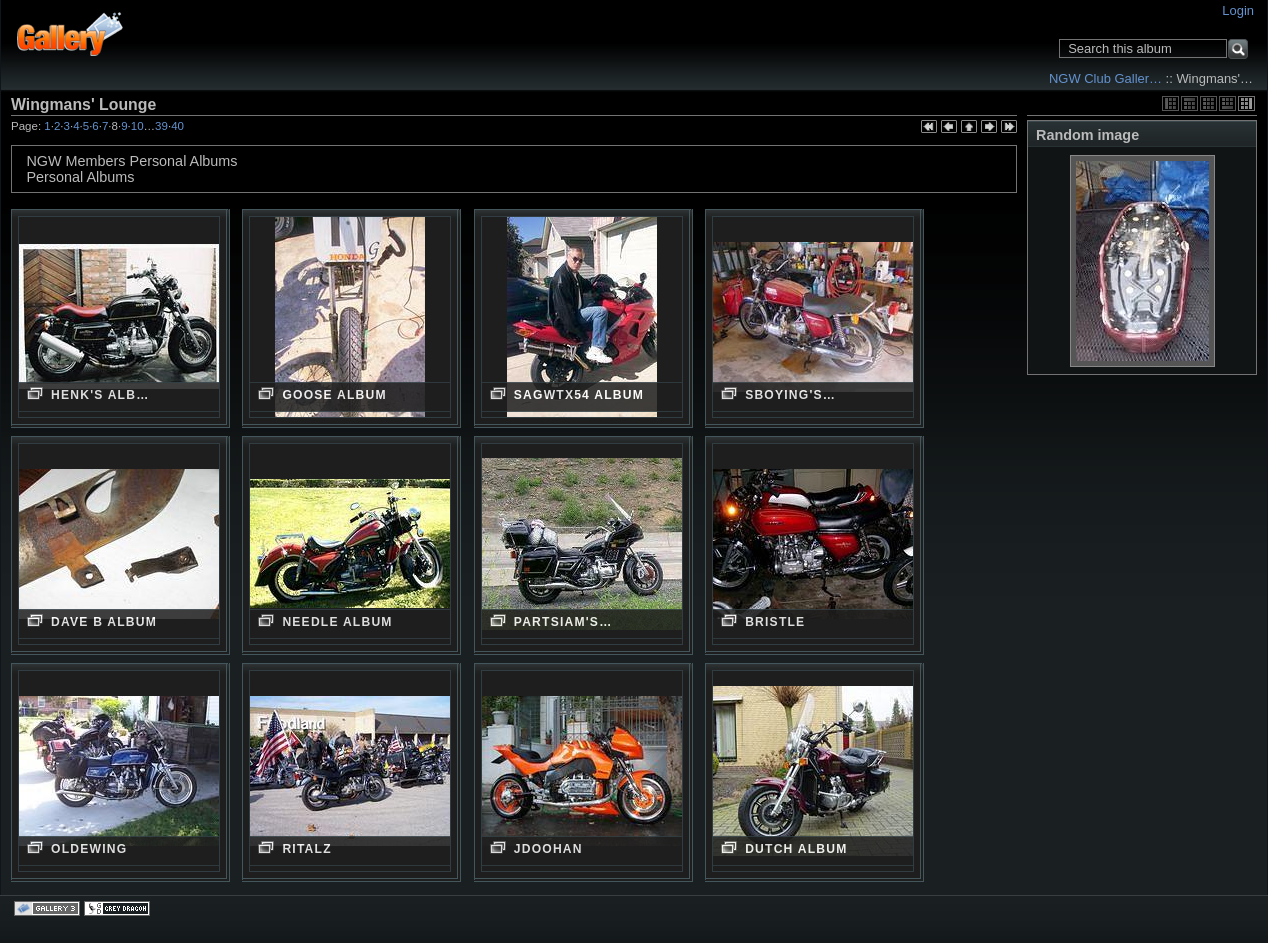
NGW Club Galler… (1105, 78)
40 (177, 126)
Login (1238, 10)
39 (161, 126)
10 (137, 126)
